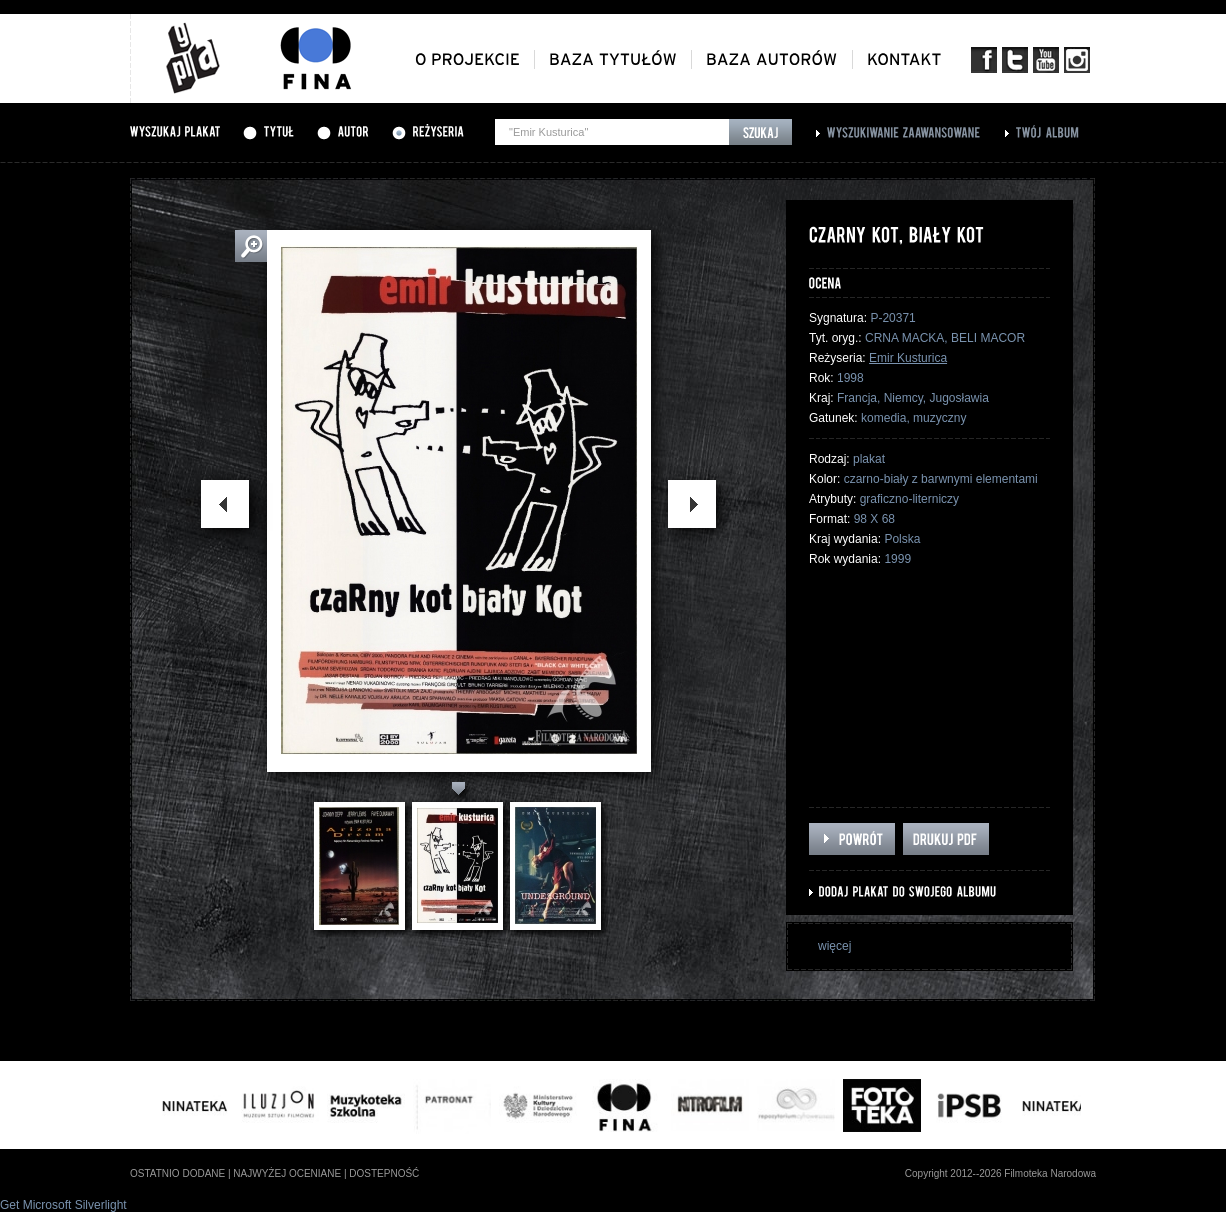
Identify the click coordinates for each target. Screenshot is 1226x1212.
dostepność (384, 1173)
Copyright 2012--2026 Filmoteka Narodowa (1000, 1173)
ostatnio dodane (177, 1173)
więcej (834, 946)
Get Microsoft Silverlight (63, 1205)
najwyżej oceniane (287, 1173)
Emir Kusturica (908, 358)
